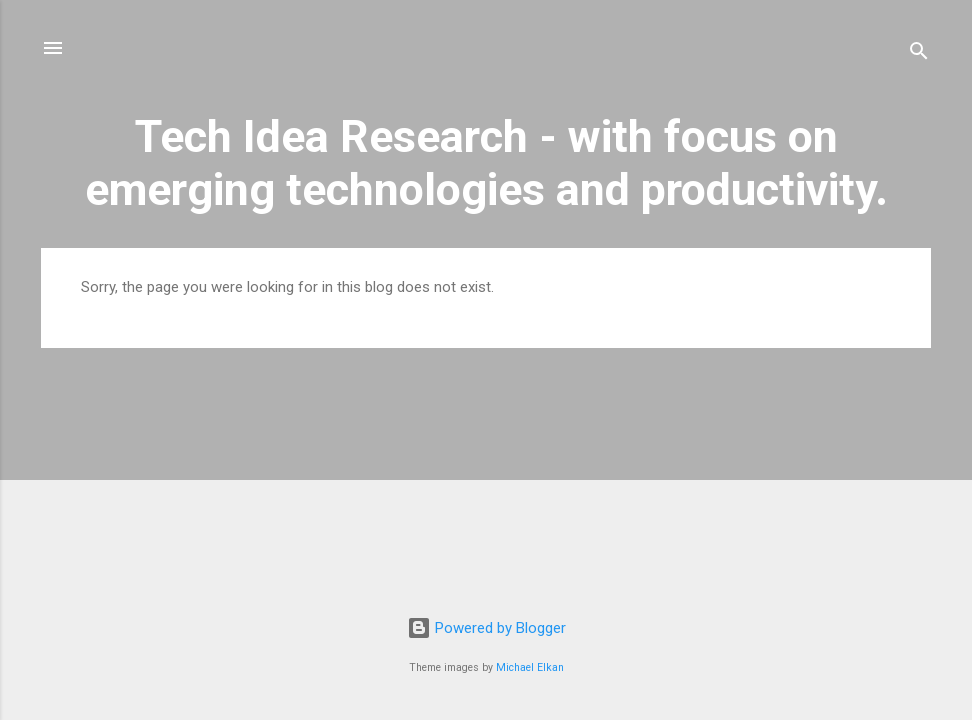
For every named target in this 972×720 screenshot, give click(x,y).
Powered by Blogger (486, 628)
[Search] (919, 54)
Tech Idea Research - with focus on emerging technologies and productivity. (486, 163)
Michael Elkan (530, 667)
